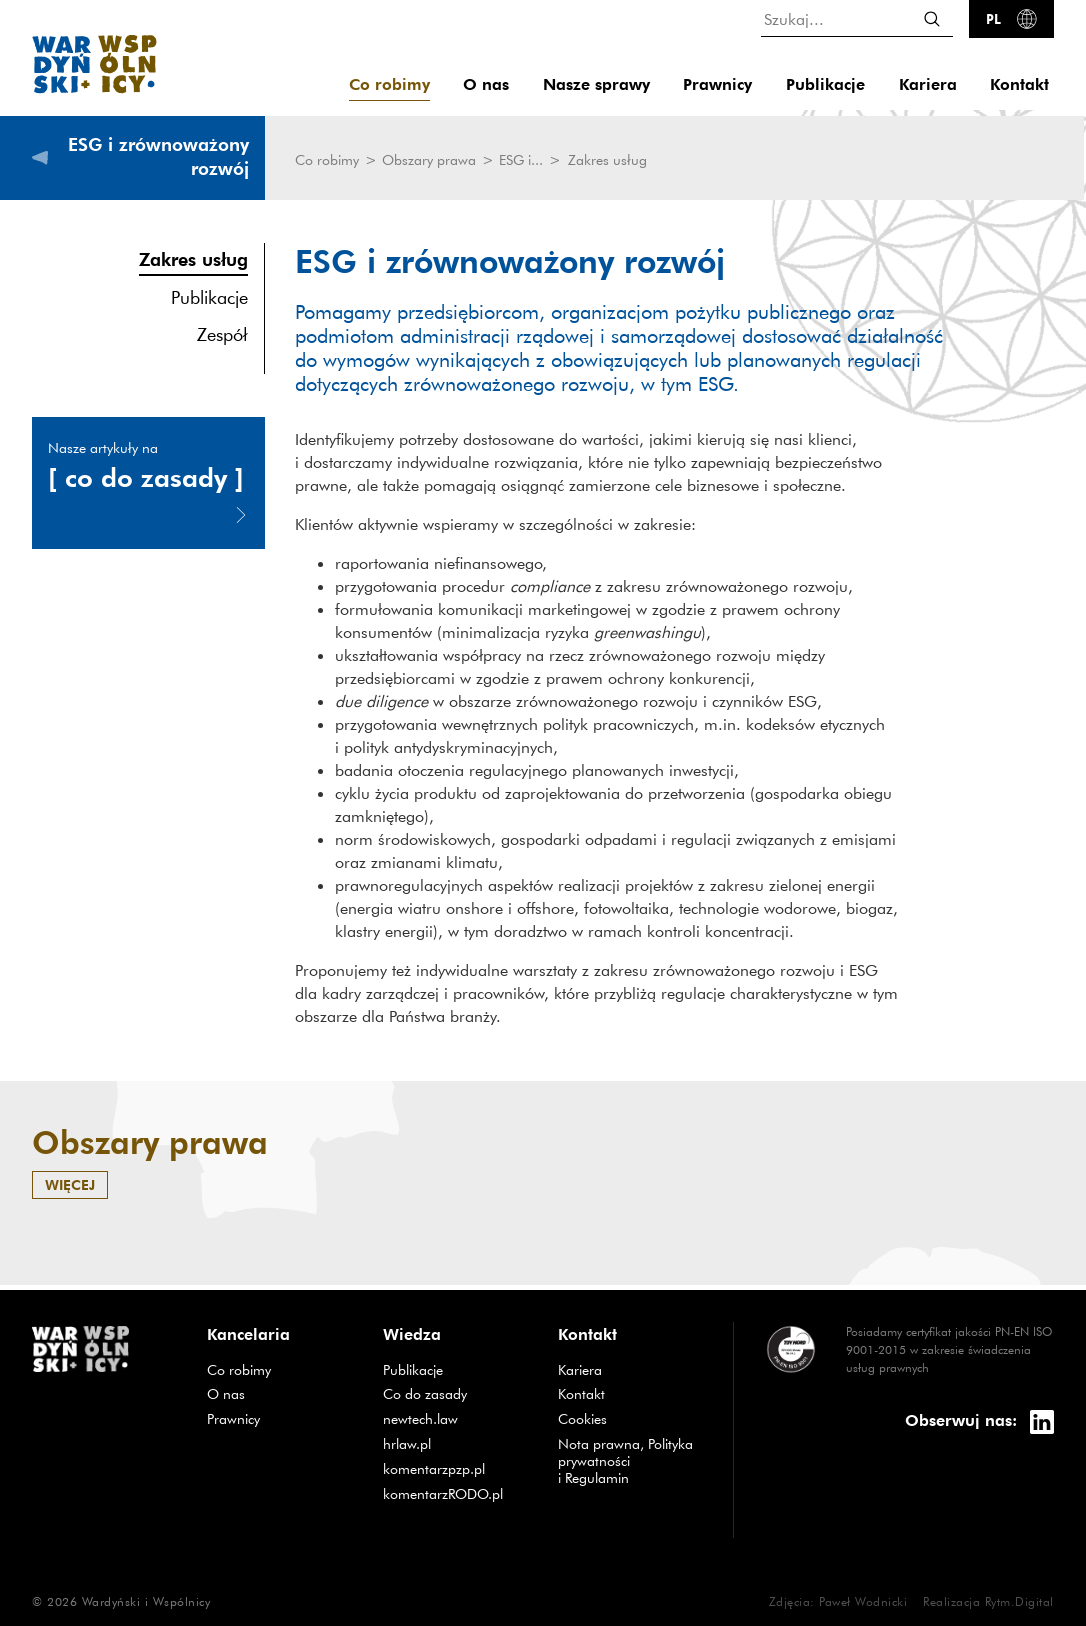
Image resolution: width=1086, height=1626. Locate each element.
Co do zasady (425, 1394)
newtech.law (420, 1419)
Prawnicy (717, 84)
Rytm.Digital (1019, 1601)
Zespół (222, 334)
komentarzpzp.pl (434, 1469)
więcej (70, 1184)
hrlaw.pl (407, 1444)
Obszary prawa (431, 160)
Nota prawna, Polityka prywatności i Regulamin (625, 1461)
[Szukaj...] (857, 18)
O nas (486, 84)
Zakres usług (193, 258)
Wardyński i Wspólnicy (146, 1601)
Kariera (928, 84)
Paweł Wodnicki (863, 1601)
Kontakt (1019, 84)
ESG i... (523, 160)
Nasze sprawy (596, 84)
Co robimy (389, 84)
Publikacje (825, 84)
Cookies (582, 1419)
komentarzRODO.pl (443, 1494)
